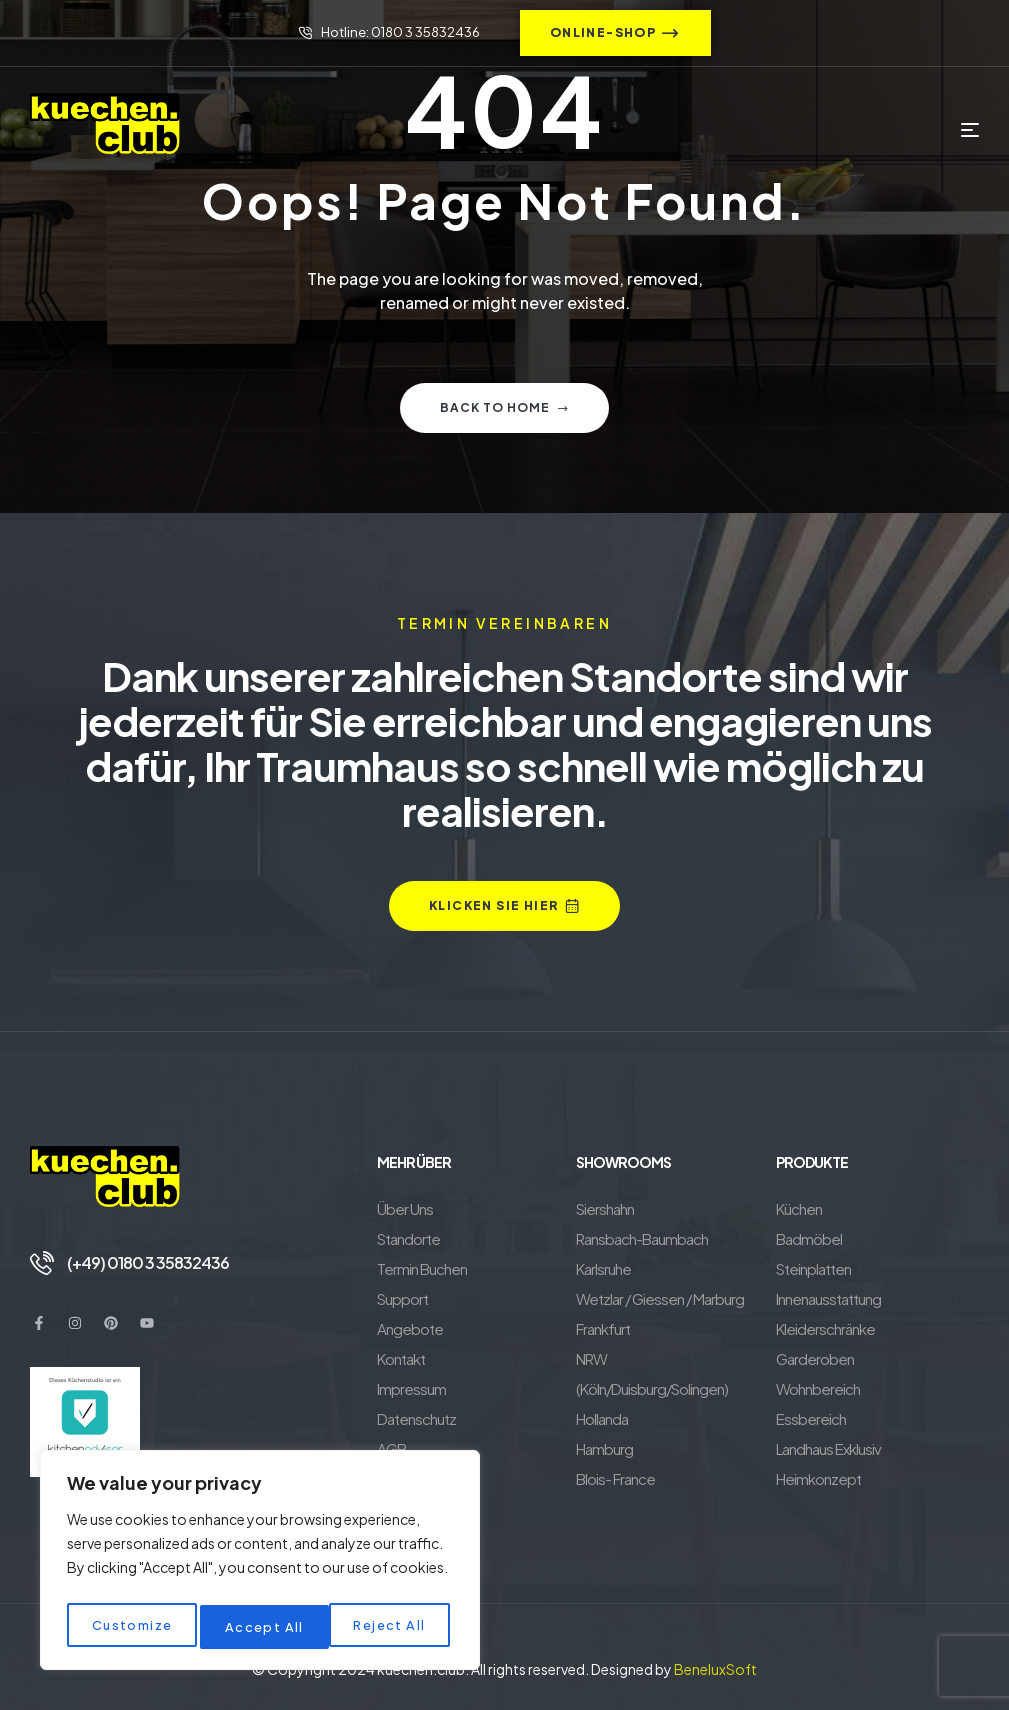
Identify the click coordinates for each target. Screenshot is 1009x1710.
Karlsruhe (603, 1268)
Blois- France (615, 1478)
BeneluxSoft (715, 1669)
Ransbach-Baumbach (642, 1238)
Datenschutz (416, 1418)
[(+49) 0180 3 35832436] (42, 1263)
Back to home (504, 407)
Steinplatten (813, 1268)
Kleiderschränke (825, 1328)
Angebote (410, 1328)
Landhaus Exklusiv (828, 1448)
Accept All (391, 1627)
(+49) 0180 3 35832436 (148, 1262)
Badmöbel (809, 1238)
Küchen (799, 1208)
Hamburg (604, 1448)
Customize (131, 1627)
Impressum (411, 1388)
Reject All (263, 1627)
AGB (391, 1448)
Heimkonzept (818, 1478)
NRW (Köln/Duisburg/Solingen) (652, 1373)
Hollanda (602, 1418)
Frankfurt (603, 1328)
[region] (260, 1565)
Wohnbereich (818, 1388)
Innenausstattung (828, 1298)
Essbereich (811, 1418)
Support (402, 1298)
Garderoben (815, 1358)
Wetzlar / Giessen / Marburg (660, 1298)
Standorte (408, 1238)
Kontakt (401, 1358)
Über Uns (405, 1208)
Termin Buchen (422, 1268)
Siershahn (605, 1208)
